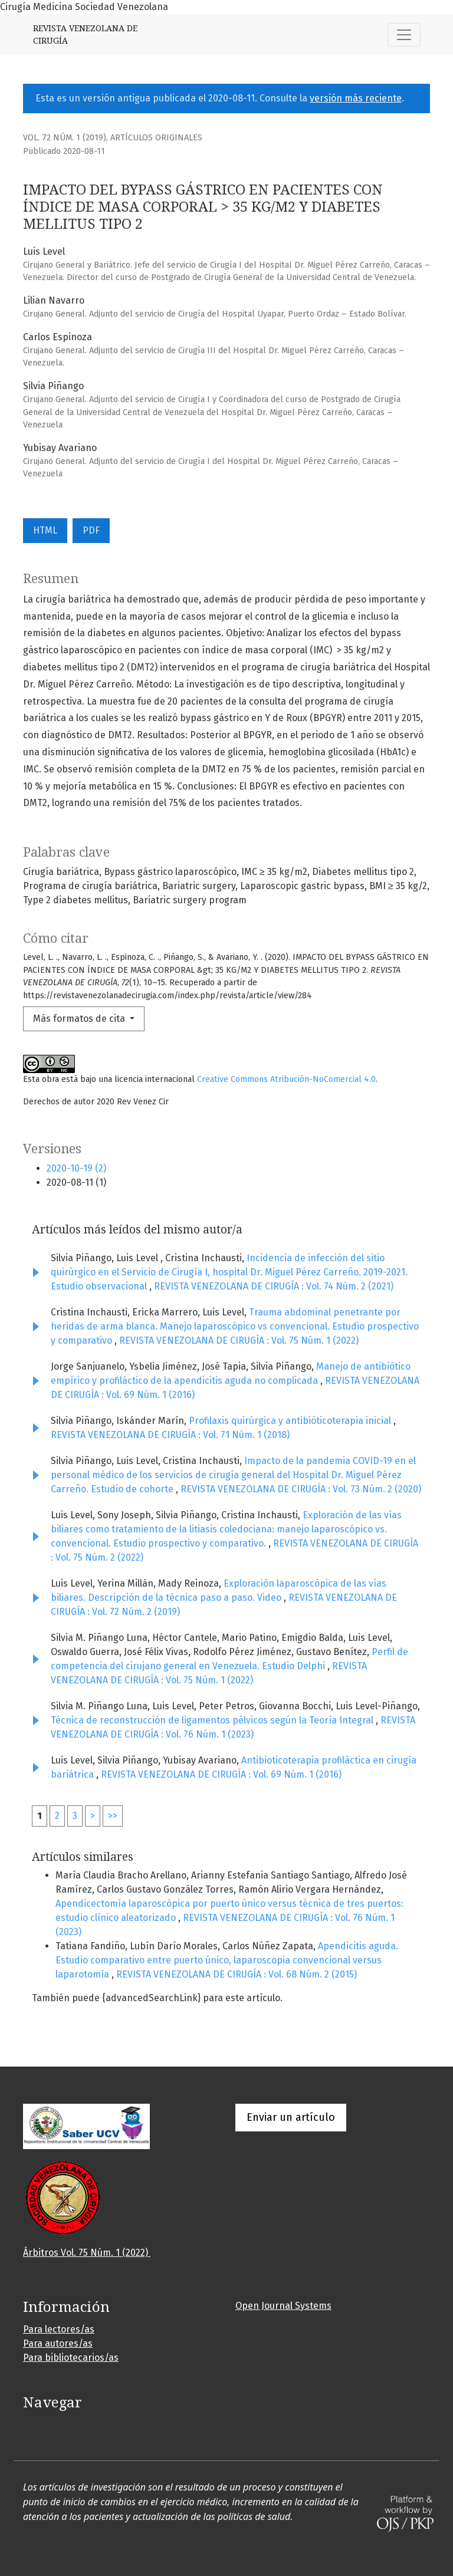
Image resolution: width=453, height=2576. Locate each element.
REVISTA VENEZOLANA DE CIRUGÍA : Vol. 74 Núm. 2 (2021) (273, 1286)
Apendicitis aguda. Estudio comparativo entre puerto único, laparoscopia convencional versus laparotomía (226, 1960)
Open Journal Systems (283, 2305)
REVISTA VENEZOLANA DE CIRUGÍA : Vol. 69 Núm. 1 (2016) (221, 1774)
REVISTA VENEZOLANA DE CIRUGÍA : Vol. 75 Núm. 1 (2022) (239, 1340)
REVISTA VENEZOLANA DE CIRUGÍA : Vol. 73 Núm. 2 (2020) (300, 1489)
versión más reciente (356, 98)
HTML (45, 530)
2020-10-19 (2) (76, 1168)
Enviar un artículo (291, 2117)
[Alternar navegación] (404, 35)
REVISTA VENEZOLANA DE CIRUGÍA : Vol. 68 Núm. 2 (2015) (236, 1974)
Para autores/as (58, 2343)
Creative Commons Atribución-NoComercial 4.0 (286, 1079)
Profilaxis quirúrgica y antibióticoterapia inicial (291, 1420)
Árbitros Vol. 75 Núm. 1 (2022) (86, 2252)
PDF (91, 530)
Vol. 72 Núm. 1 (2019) (64, 138)
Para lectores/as (58, 2329)
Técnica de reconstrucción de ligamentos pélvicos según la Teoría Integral (213, 1720)
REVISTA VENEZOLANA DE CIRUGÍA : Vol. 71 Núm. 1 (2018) (170, 1434)
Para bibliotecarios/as (71, 2357)
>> (112, 1815)
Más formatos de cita (80, 1018)
